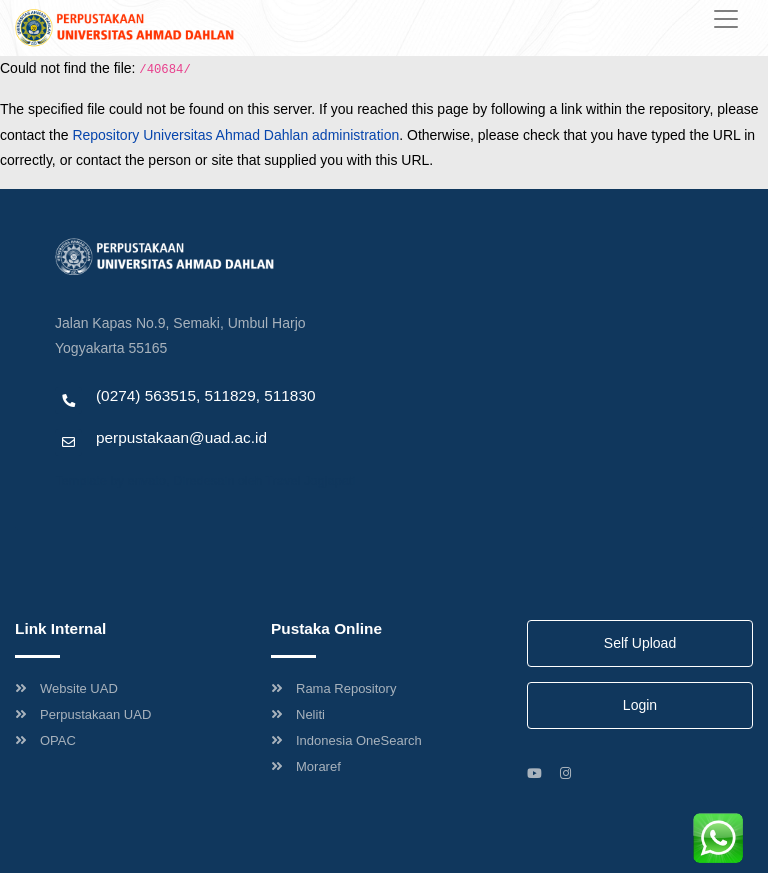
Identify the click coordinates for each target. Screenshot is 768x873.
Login (640, 705)
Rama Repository (333, 688)
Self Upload (640, 643)
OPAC (45, 740)
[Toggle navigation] (726, 19)
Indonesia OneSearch (346, 740)
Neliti (298, 714)
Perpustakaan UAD (83, 714)
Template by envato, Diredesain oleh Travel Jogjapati (205, 480)
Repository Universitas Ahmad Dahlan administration (235, 135)
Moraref (306, 766)
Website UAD (66, 688)
